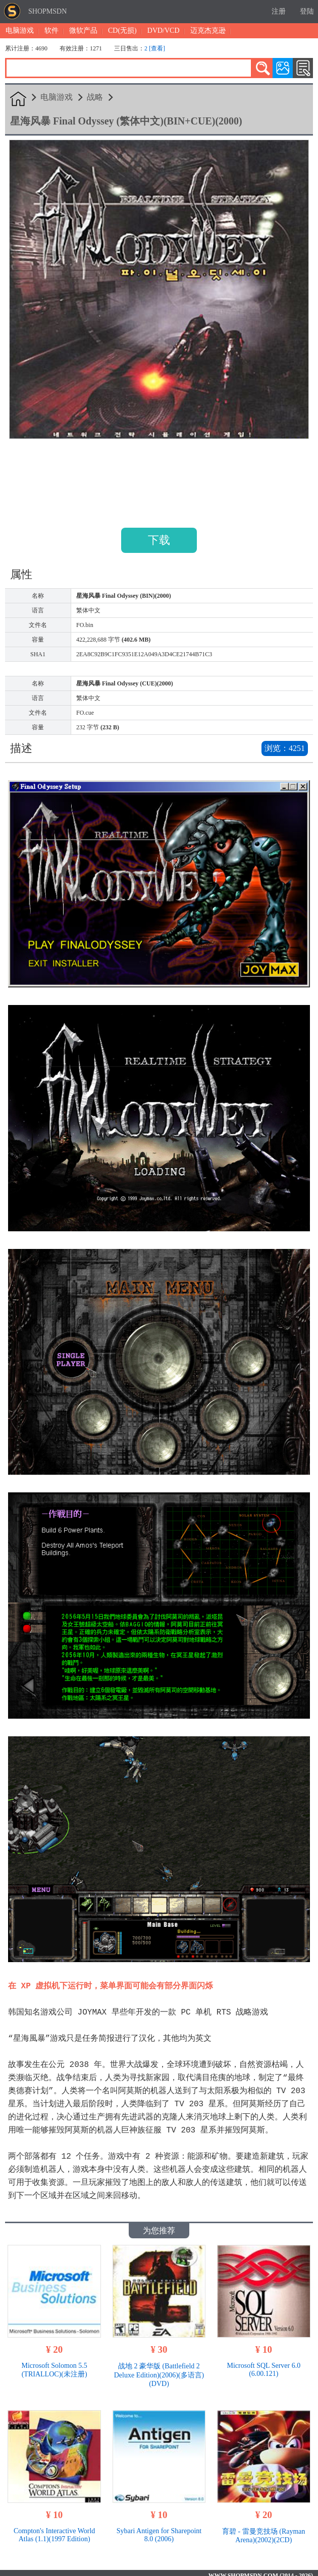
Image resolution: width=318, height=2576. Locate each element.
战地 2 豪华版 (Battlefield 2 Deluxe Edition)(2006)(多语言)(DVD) (159, 2369)
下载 (159, 540)
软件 (51, 30)
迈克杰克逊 (208, 30)
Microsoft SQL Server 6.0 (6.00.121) (263, 2364)
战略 (95, 97)
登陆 (307, 11)
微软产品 (83, 30)
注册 (279, 11)
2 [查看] (154, 48)
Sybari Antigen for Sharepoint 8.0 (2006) (159, 2530)
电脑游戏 (20, 30)
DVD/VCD (163, 30)
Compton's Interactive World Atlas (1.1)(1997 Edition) (54, 2530)
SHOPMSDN (47, 11)
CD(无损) (122, 30)
